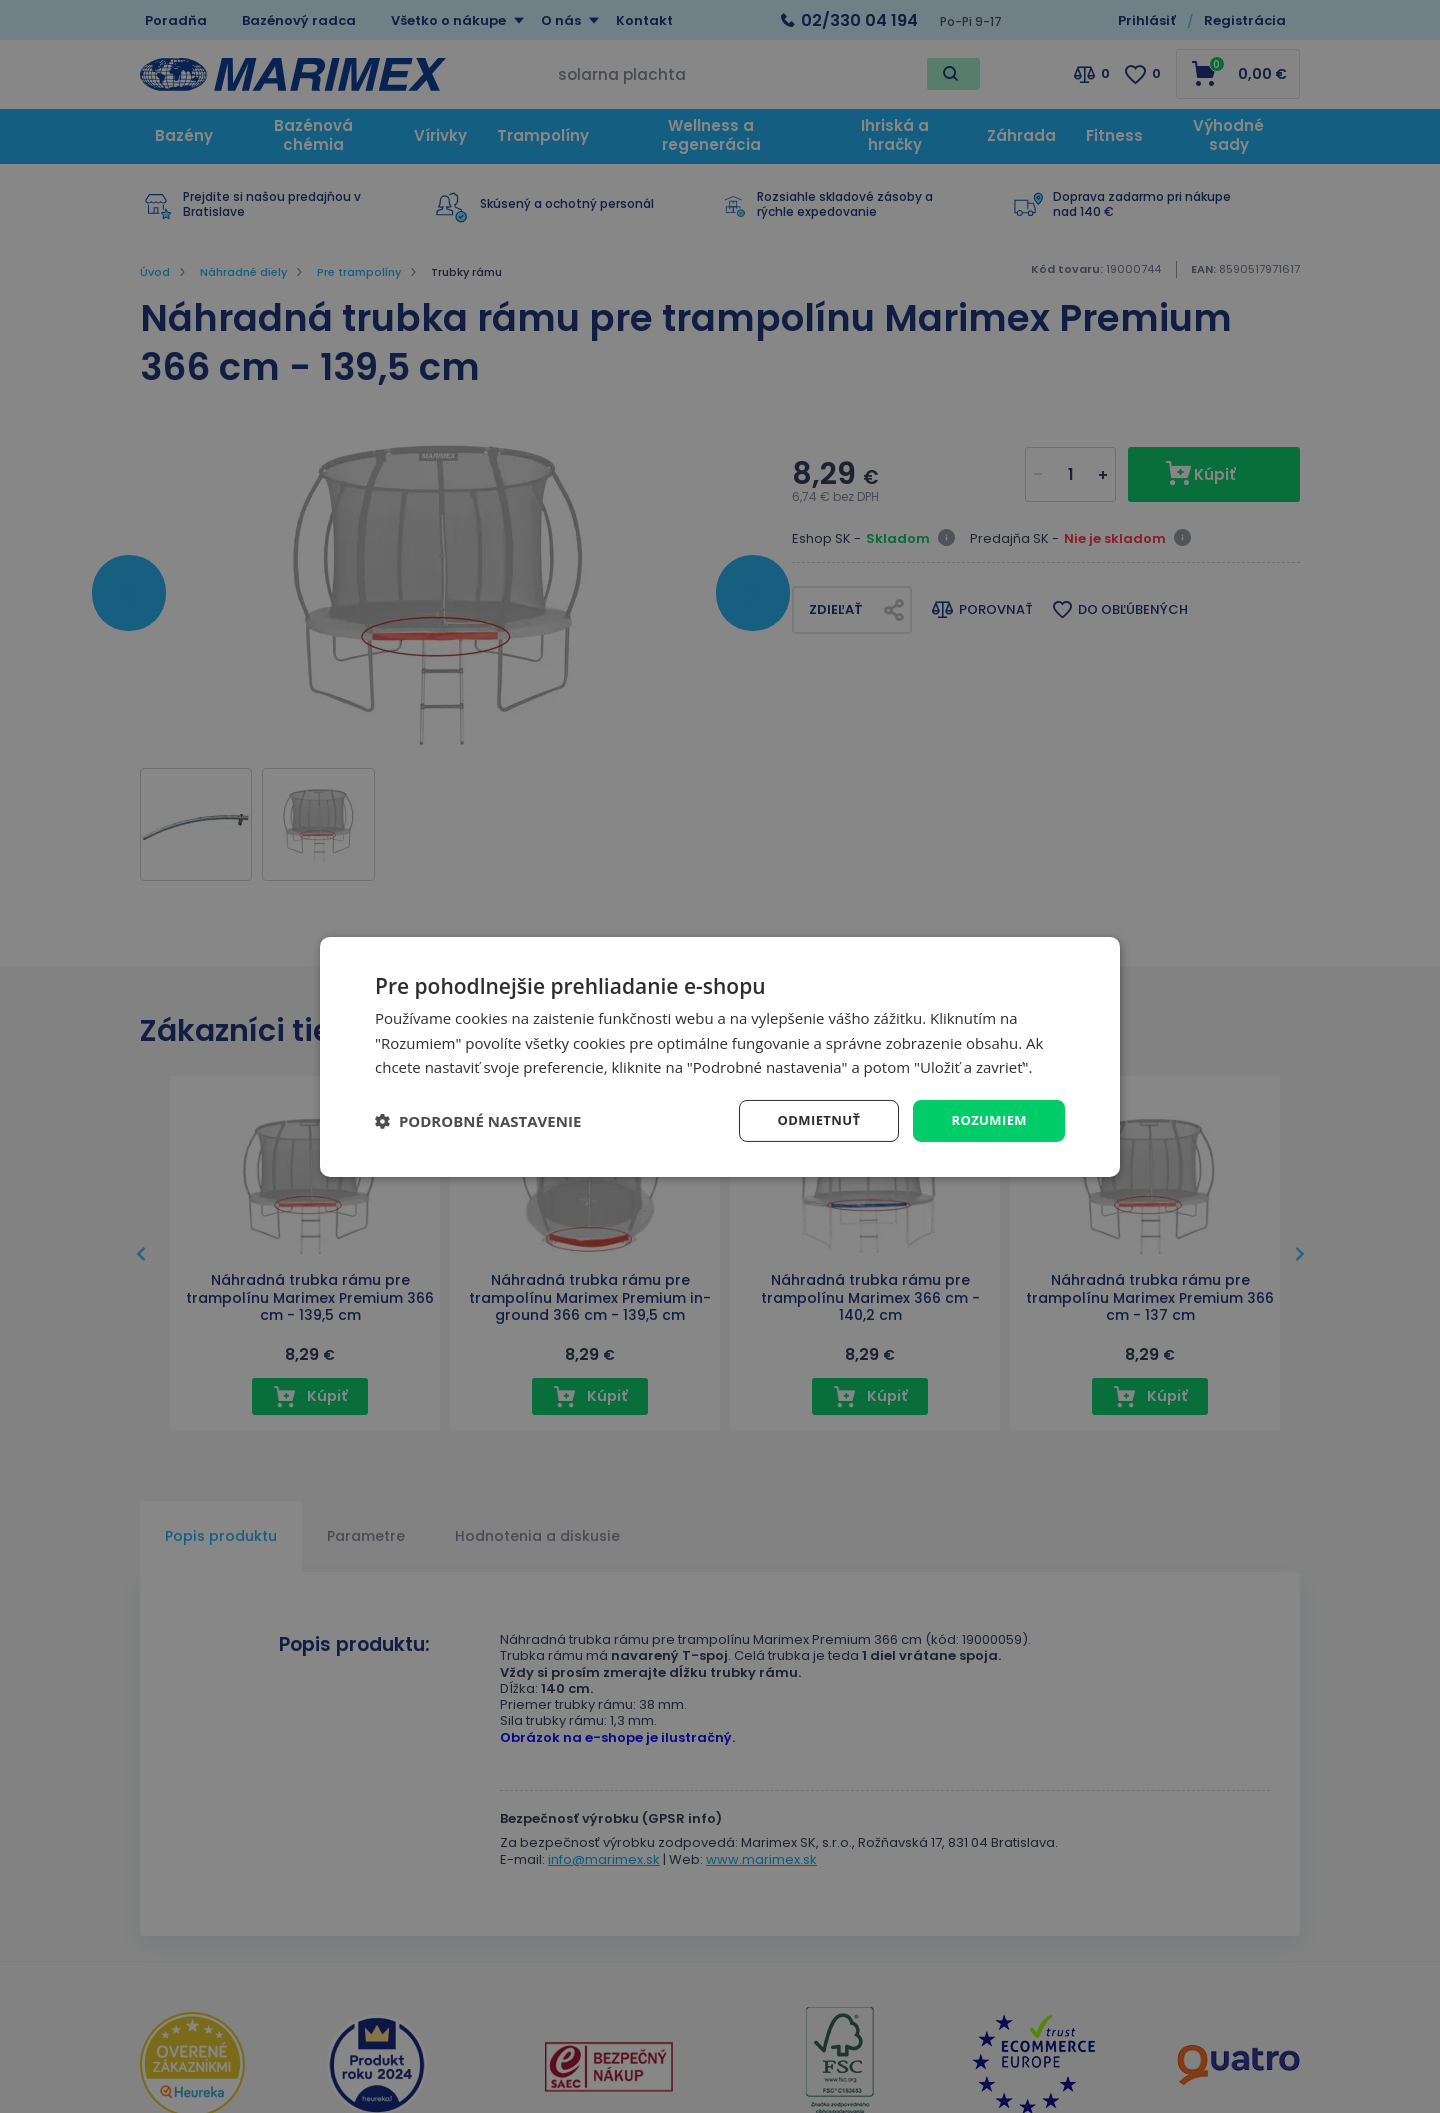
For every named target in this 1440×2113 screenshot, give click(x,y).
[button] (478, 1121)
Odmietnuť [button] (810, 1119)
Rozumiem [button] (986, 1119)
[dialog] (720, 1056)
